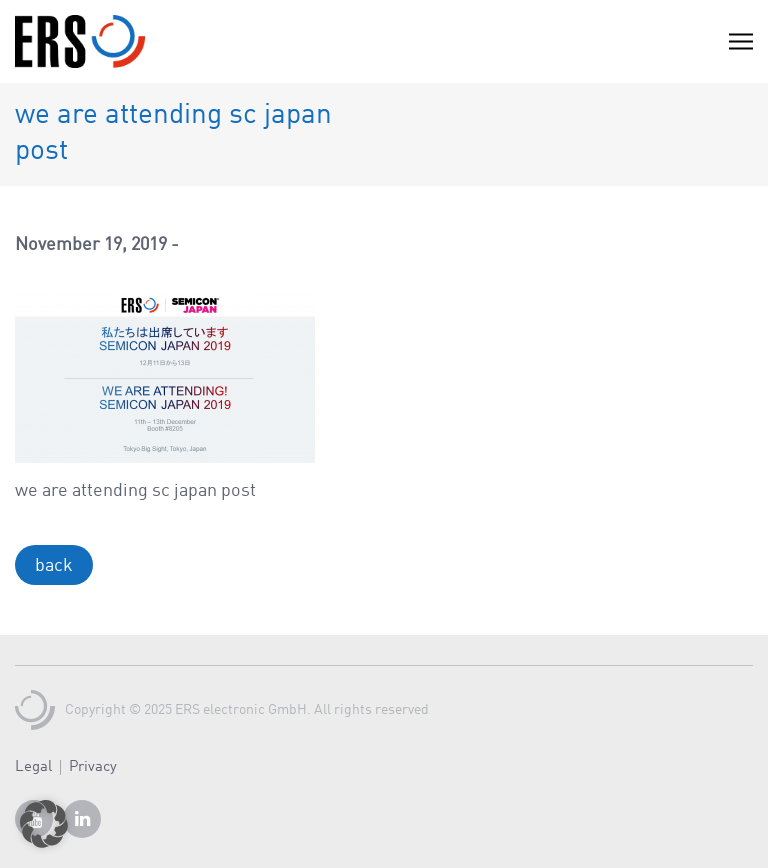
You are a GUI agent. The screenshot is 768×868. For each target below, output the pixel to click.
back (54, 566)
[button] (44, 824)
